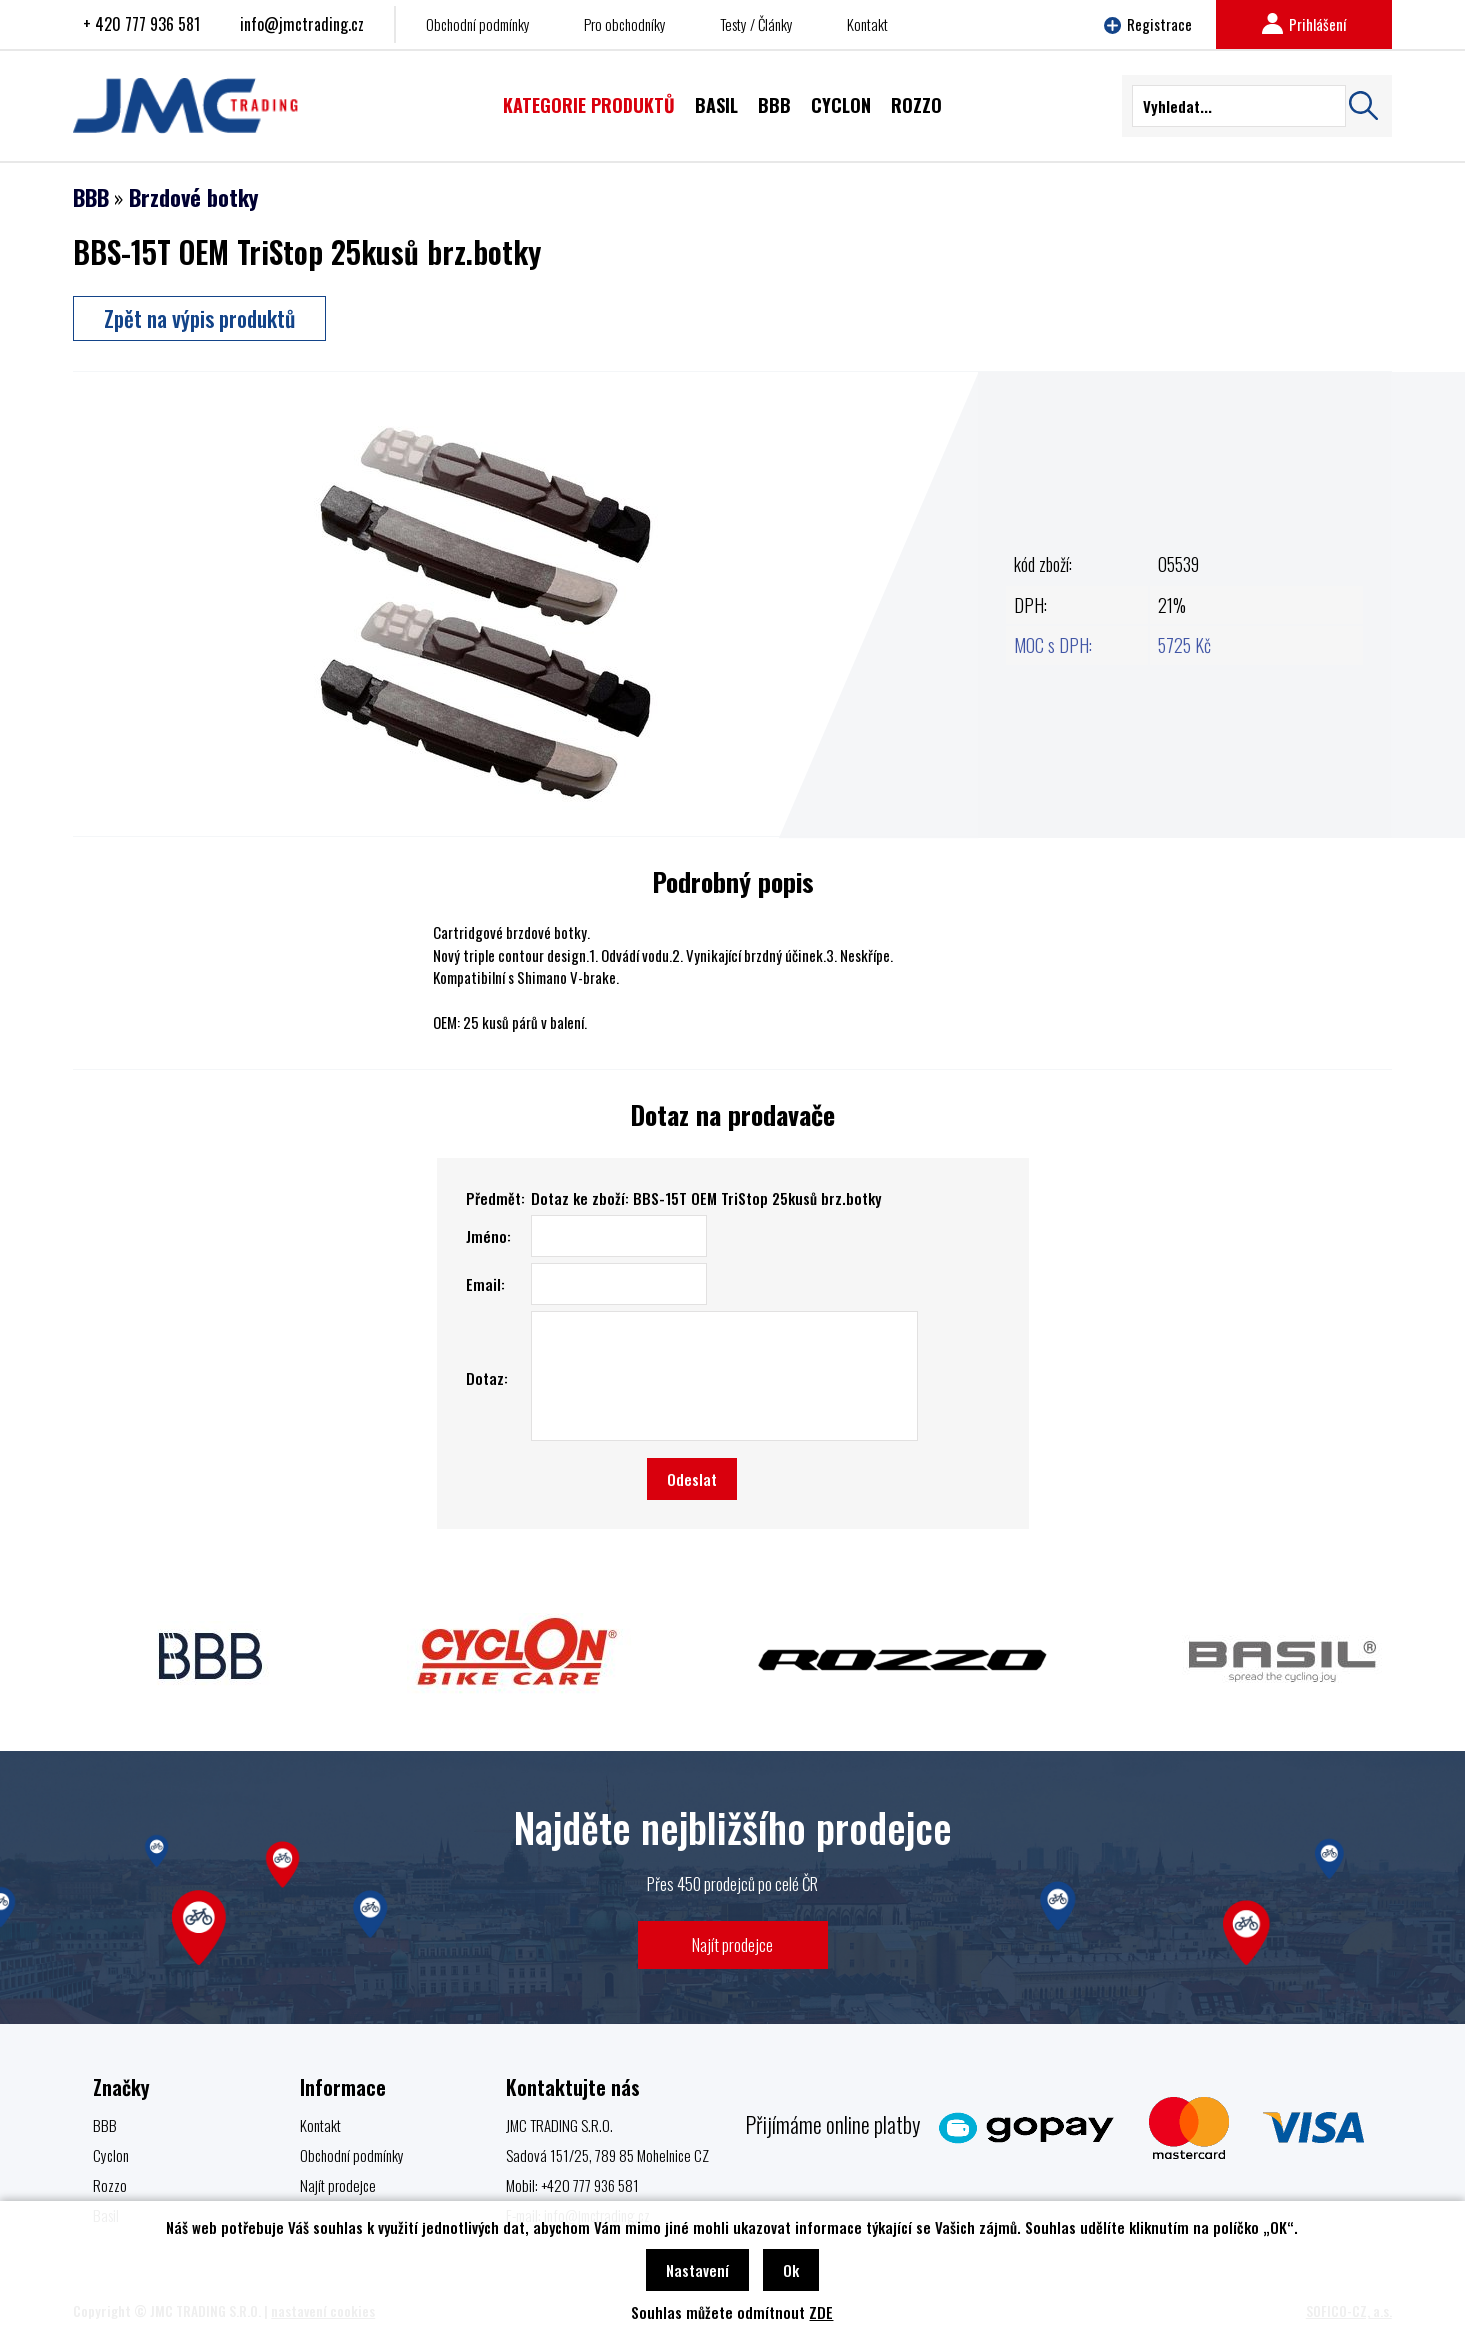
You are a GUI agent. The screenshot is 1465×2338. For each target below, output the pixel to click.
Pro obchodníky (625, 24)
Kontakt (867, 24)
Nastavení (697, 2270)
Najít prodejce (732, 1944)
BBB (91, 197)
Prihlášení (1304, 24)
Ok (791, 2270)
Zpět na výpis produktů (199, 318)
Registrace (1148, 24)
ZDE (821, 2312)
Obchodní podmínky (478, 24)
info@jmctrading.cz (302, 24)
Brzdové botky (193, 197)
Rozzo (110, 2185)
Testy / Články (756, 24)
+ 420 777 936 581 (141, 24)
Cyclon (111, 2155)
